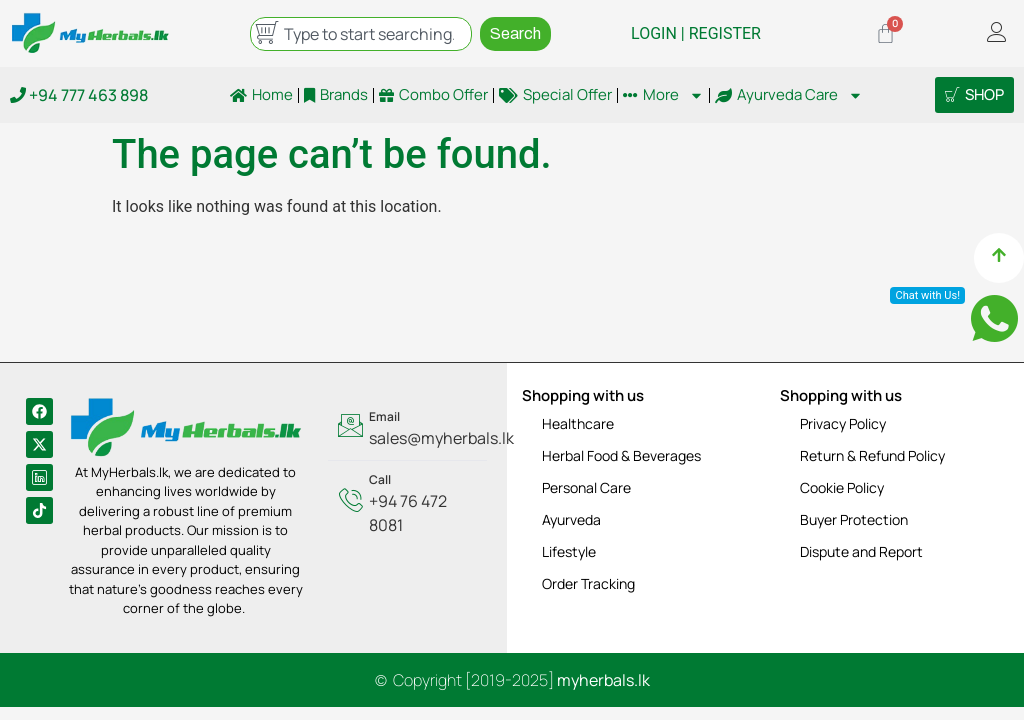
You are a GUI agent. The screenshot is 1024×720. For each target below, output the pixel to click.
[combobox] (361, 34)
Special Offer (555, 95)
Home (261, 95)
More (663, 95)
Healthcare (578, 423)
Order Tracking (588, 583)
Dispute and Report (861, 551)
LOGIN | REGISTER (696, 33)
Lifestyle (569, 551)
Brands (336, 95)
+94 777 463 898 (79, 95)
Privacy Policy (843, 423)
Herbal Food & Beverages (621, 455)
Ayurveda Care (789, 95)
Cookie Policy (842, 487)
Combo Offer (433, 95)
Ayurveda (571, 519)
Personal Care (586, 487)
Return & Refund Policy (872, 455)
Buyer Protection (854, 519)
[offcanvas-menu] (997, 33)
